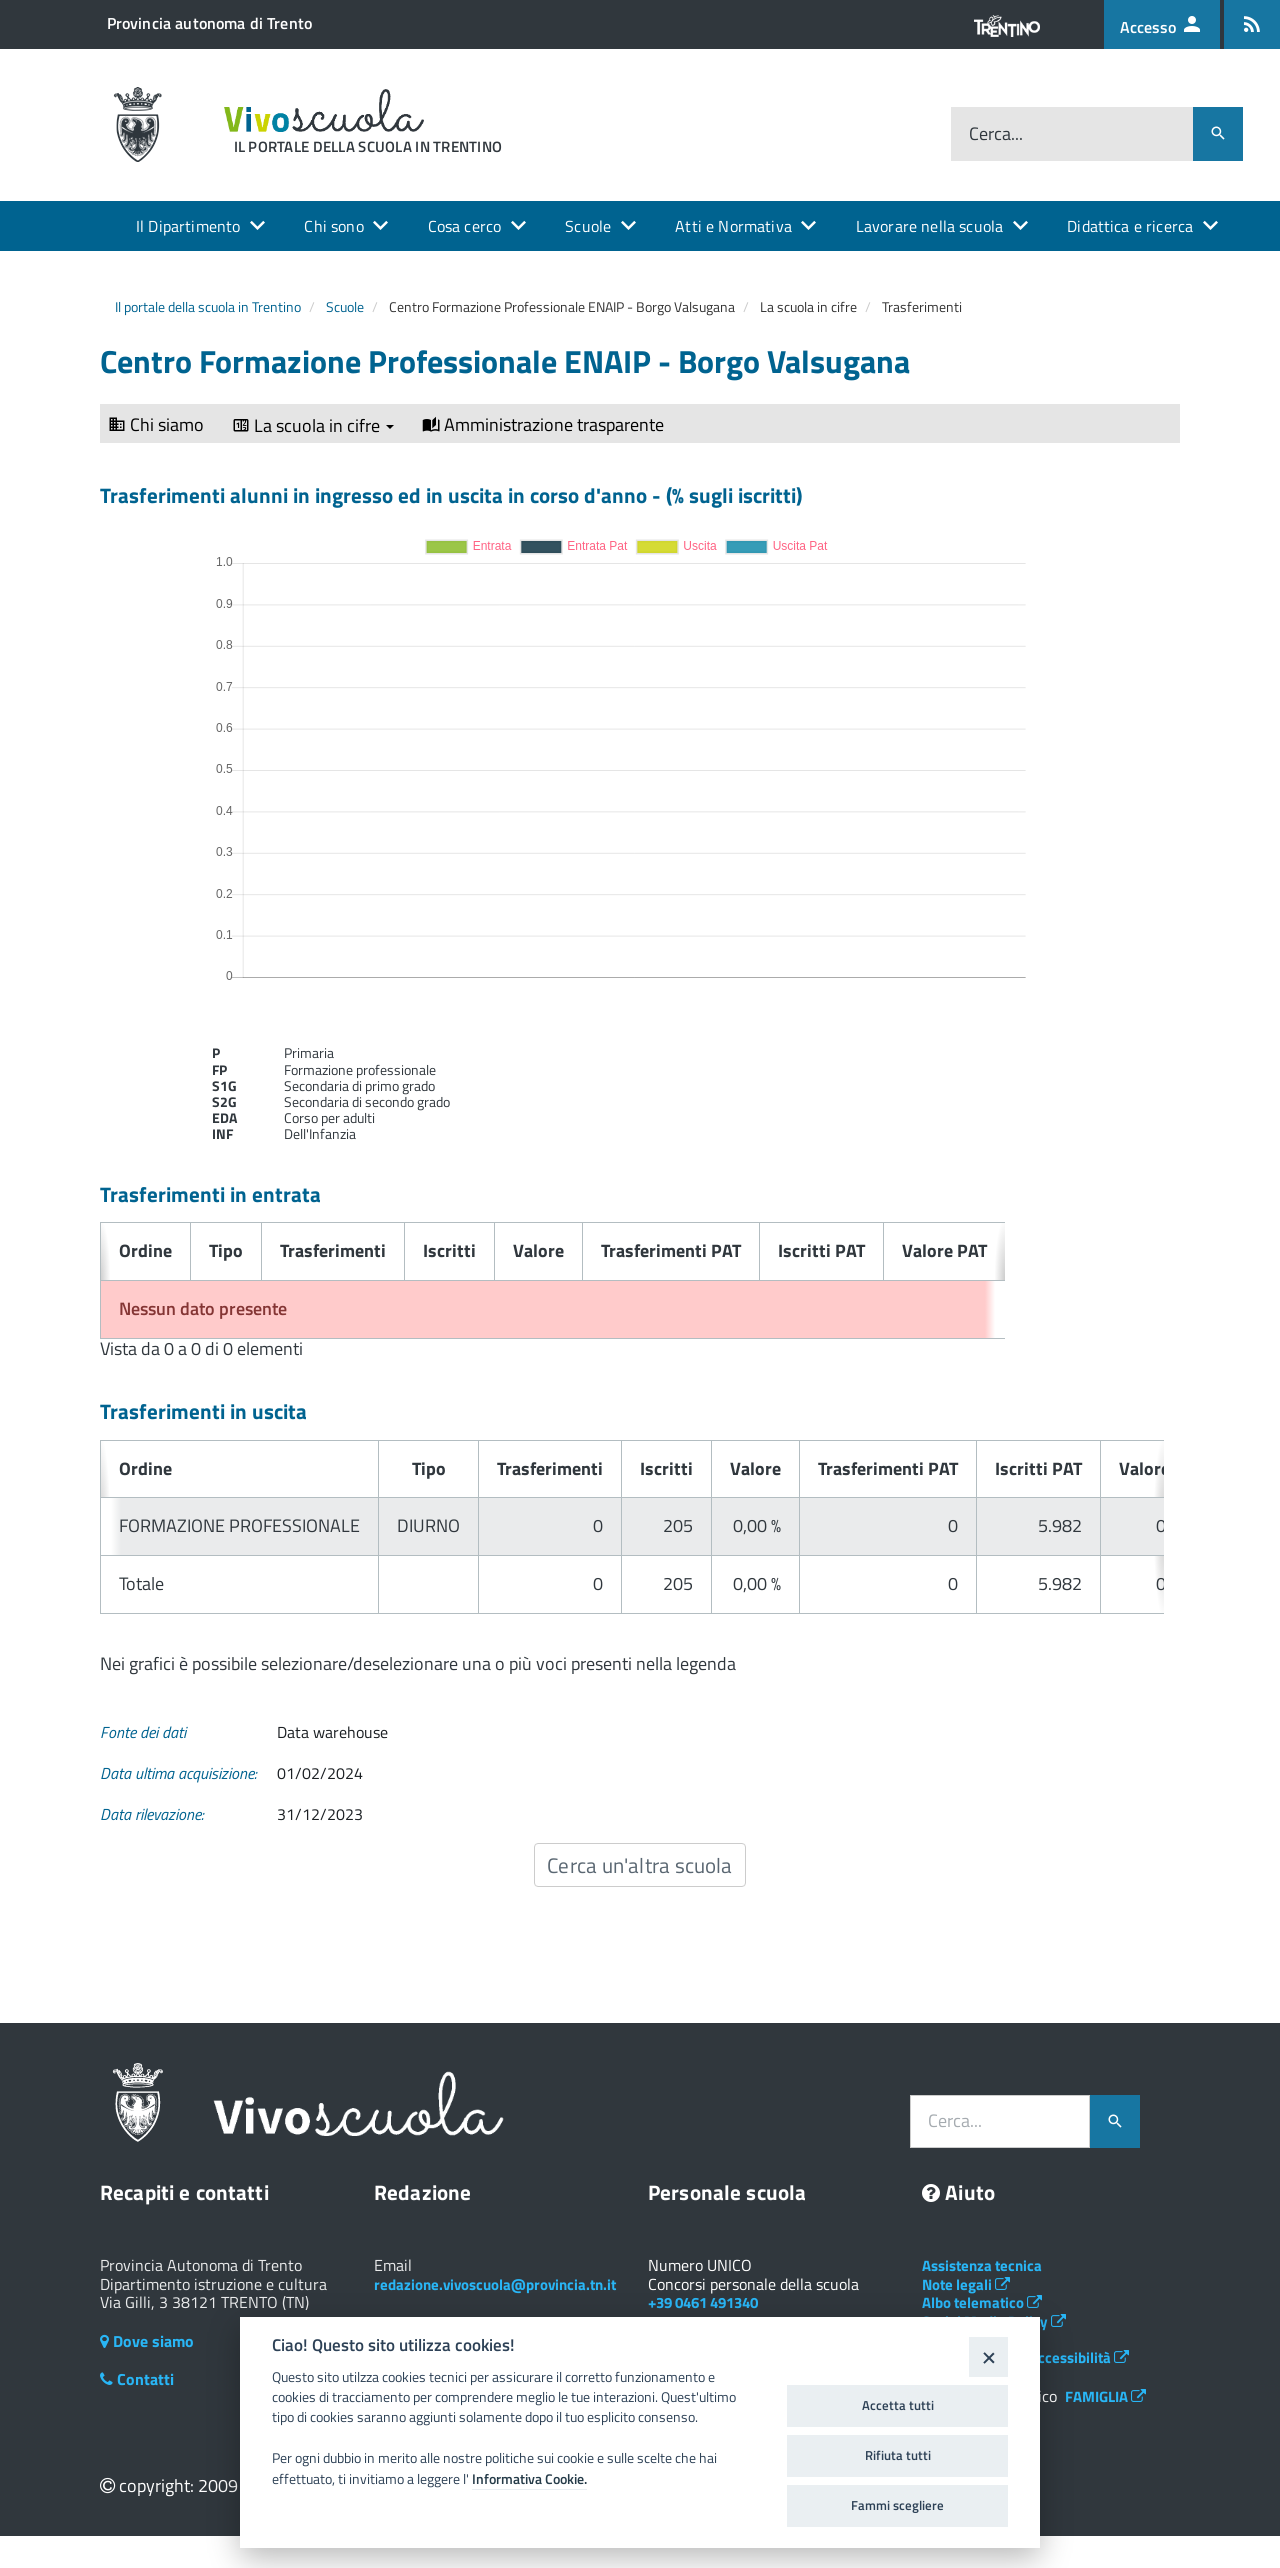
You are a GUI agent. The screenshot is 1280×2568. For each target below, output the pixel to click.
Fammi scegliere (897, 2505)
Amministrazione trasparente (543, 425)
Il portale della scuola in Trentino (208, 306)
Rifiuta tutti (898, 2455)
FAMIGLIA (1105, 2396)
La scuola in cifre (313, 426)
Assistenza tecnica (982, 2265)
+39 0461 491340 (703, 2302)
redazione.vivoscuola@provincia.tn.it (495, 2284)
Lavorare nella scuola (929, 226)
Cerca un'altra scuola (639, 1865)
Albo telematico (982, 2302)
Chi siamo (156, 425)
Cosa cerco (465, 226)
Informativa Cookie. (529, 2479)
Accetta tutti (898, 2405)
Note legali (966, 2284)
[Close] (988, 2356)
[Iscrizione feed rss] (1252, 24)
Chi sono (333, 226)
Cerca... (996, 133)
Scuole (588, 226)
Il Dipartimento (188, 226)
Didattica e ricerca (1130, 226)
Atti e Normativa (733, 226)
